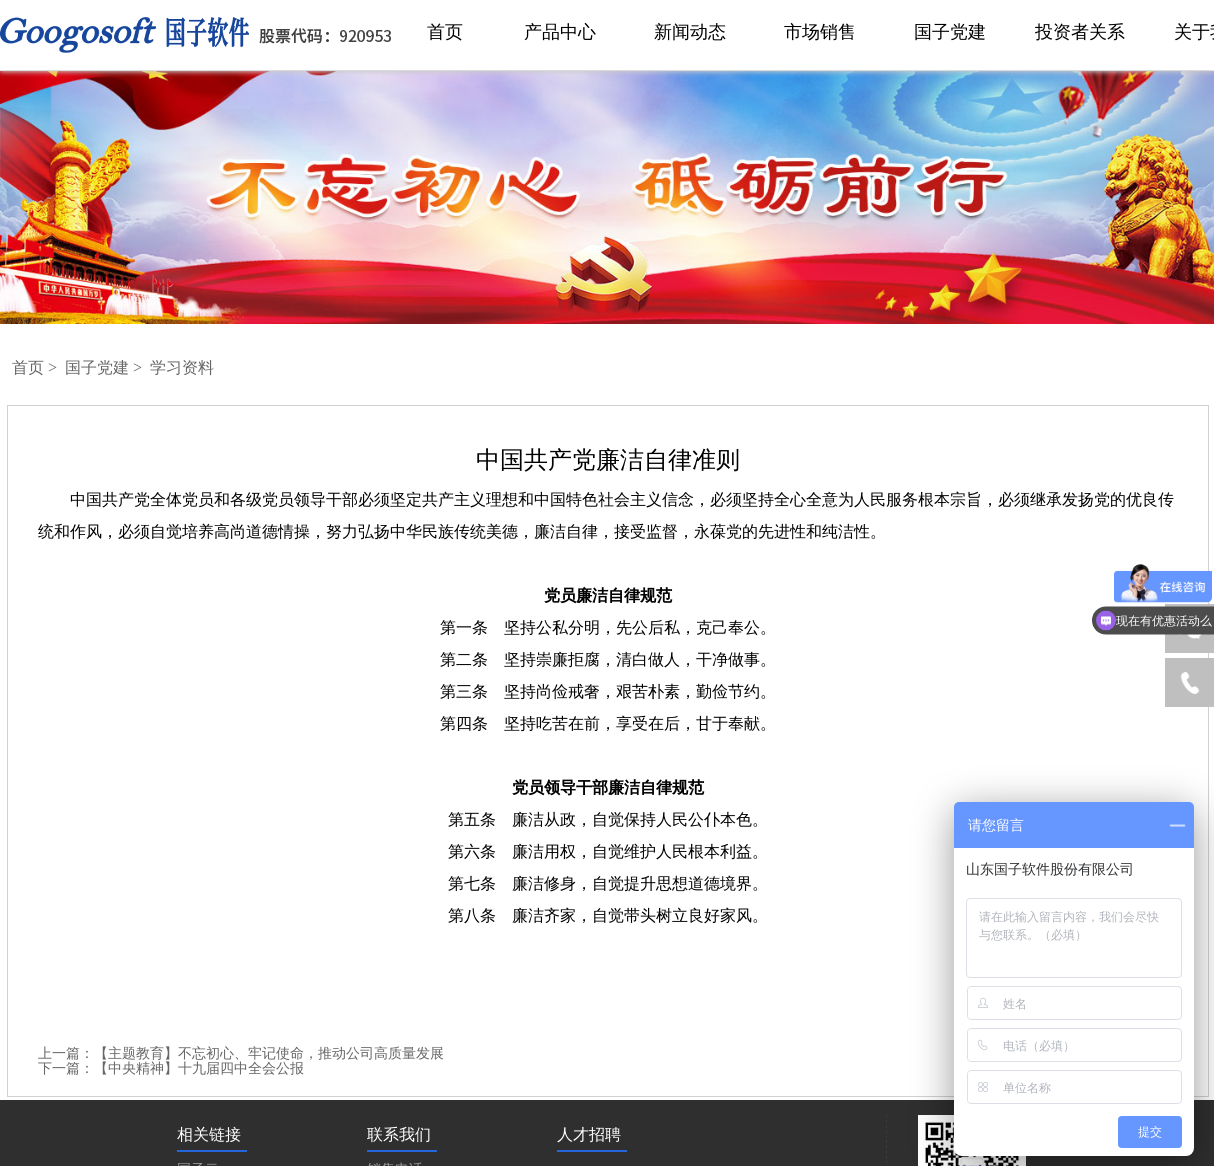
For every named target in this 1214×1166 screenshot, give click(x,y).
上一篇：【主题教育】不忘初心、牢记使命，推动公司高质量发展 (241, 1053)
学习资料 (182, 367)
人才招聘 (589, 1134)
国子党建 (99, 367)
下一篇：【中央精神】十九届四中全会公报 (171, 1068)
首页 (30, 367)
